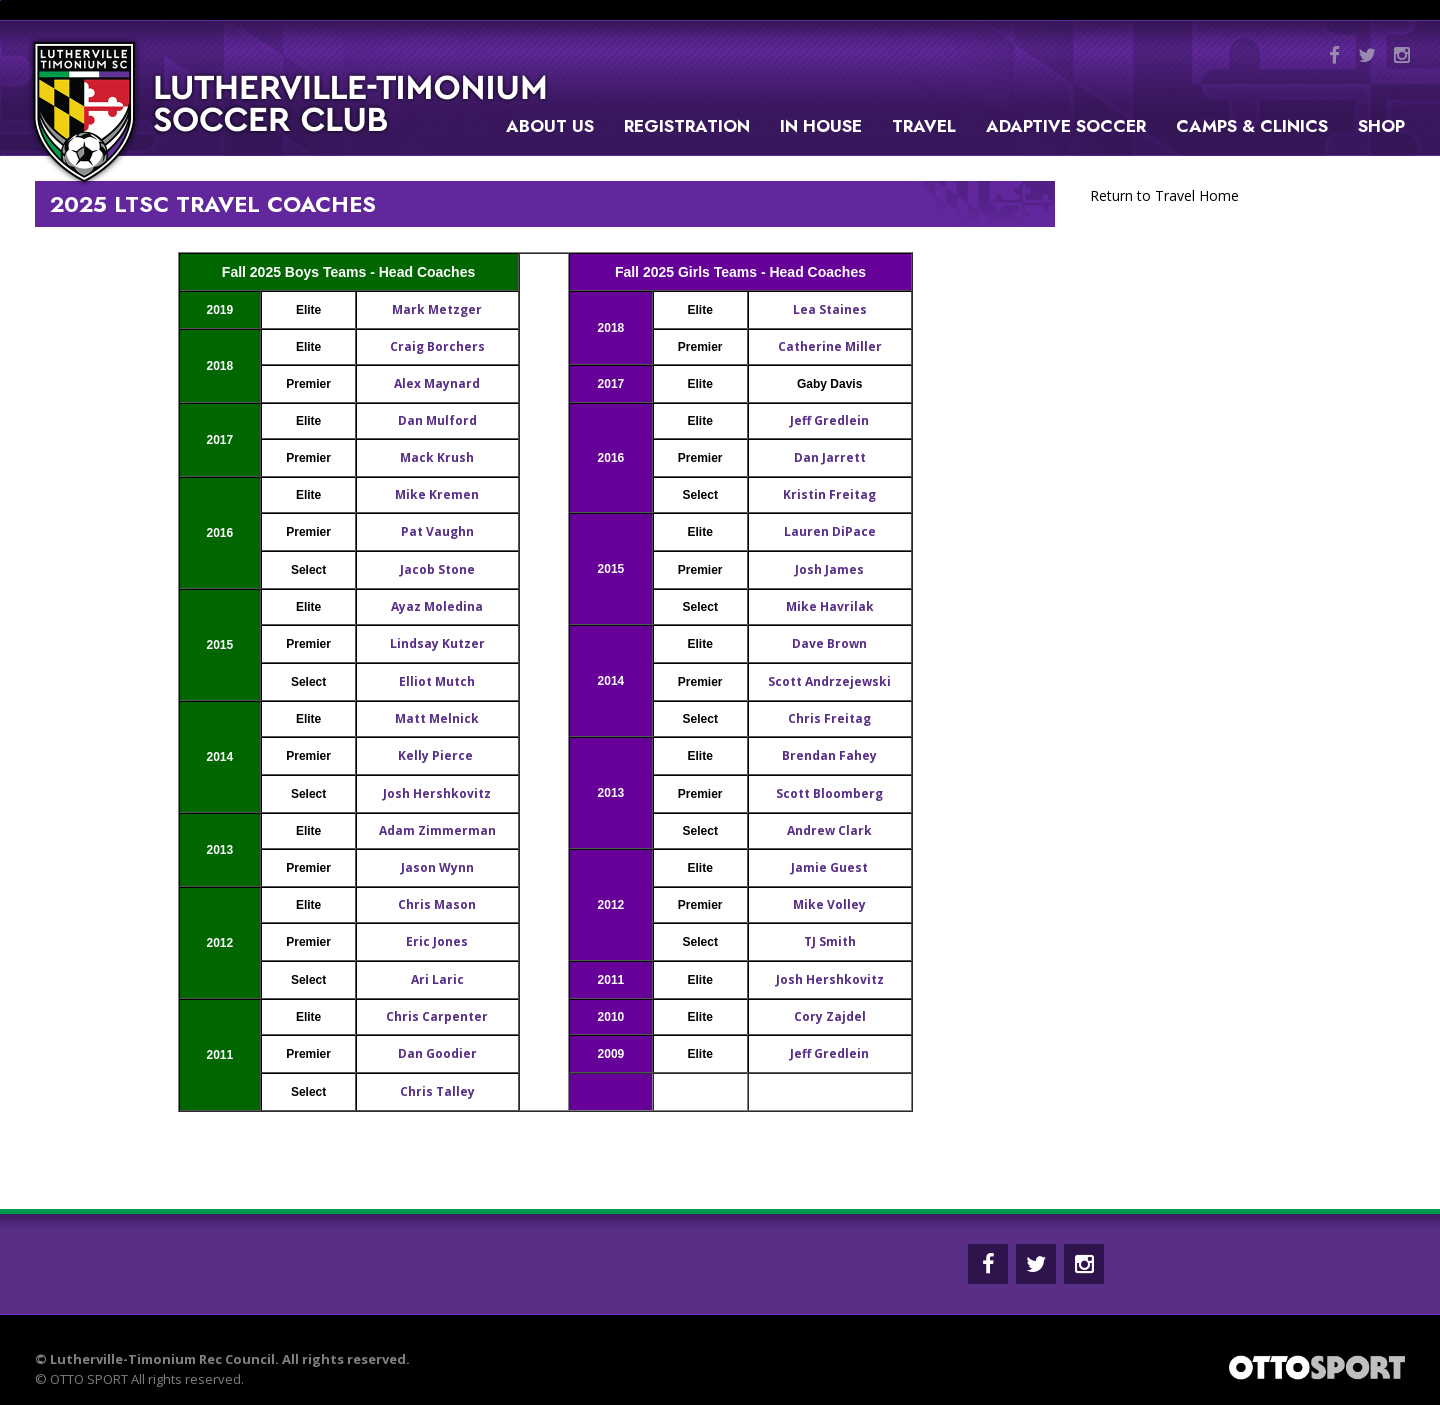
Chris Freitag (829, 718)
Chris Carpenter (437, 1016)
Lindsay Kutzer (437, 643)
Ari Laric (437, 979)
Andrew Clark (829, 830)
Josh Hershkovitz (437, 793)
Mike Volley (829, 904)
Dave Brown (829, 643)
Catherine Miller (830, 346)
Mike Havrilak (830, 606)
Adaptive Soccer (1066, 126)
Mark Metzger (437, 309)
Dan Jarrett (830, 457)
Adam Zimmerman (437, 830)
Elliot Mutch (437, 681)
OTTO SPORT (89, 1379)
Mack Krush (437, 457)
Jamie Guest (829, 867)
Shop (1381, 126)
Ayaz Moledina (437, 606)
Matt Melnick (437, 718)
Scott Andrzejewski (829, 681)
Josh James (829, 569)
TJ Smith (830, 941)
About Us (550, 126)
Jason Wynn (437, 867)
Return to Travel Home (1164, 195)
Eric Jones (437, 941)
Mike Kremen (437, 494)
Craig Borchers (437, 346)
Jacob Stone (437, 569)
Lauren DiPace (830, 531)
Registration (687, 126)
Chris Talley (437, 1091)
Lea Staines (830, 309)
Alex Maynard (437, 383)
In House (821, 126)
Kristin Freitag (829, 494)
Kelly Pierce (437, 755)
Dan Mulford (437, 420)
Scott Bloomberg (829, 793)
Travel (924, 126)
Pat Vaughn (437, 531)
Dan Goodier (437, 1053)
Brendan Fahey (829, 755)
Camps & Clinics (1252, 126)
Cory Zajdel (830, 1016)
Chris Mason (437, 904)
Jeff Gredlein (829, 420)
